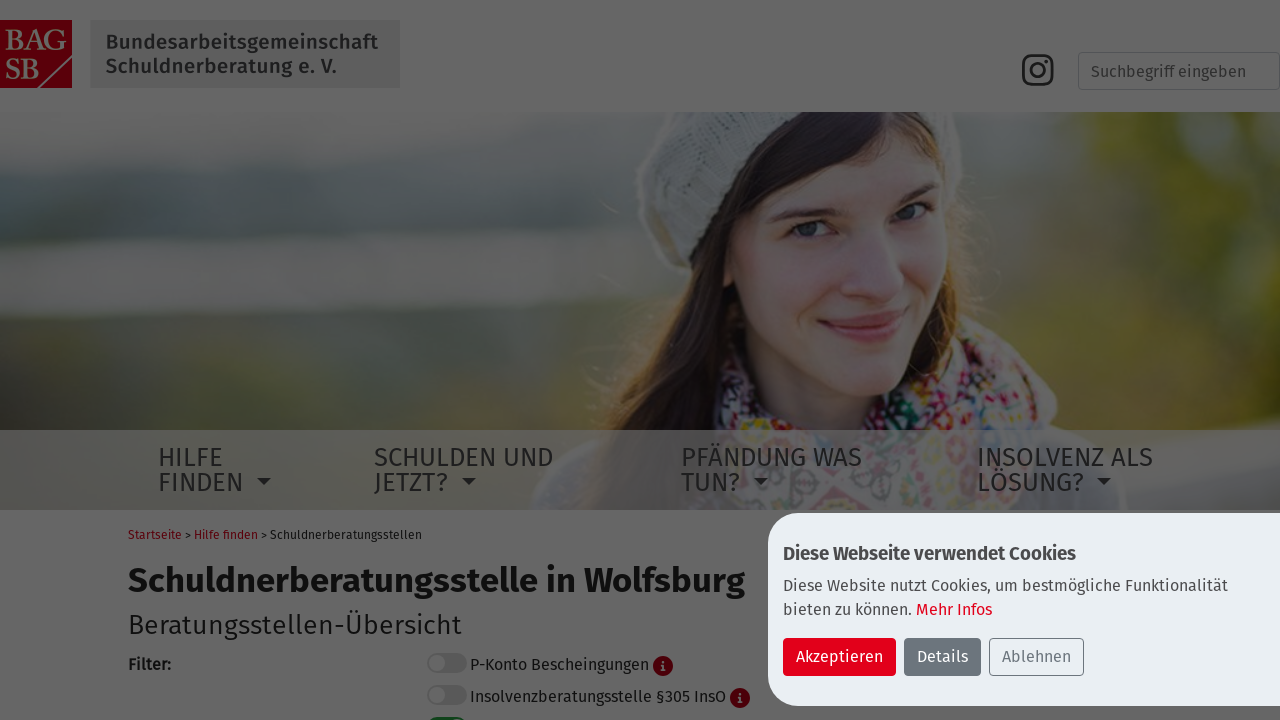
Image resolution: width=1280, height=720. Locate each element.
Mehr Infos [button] (954, 609)
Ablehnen (1036, 656)
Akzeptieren (839, 656)
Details (942, 656)
